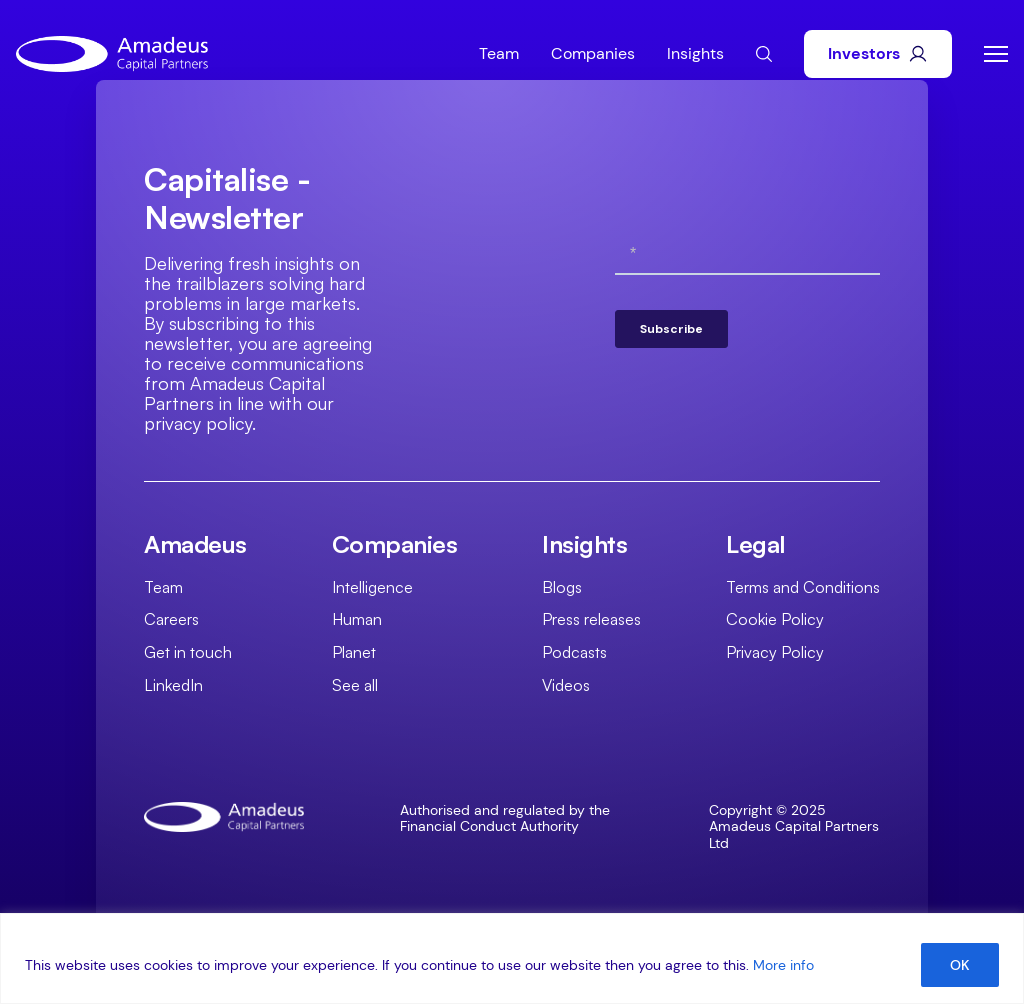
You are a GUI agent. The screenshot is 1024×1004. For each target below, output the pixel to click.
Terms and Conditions (803, 587)
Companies (593, 53)
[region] (512, 958)
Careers (171, 619)
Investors (878, 53)
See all (355, 685)
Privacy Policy (775, 652)
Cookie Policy (775, 619)
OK (960, 965)
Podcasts (574, 652)
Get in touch (188, 652)
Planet (354, 652)
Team (499, 53)
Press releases (591, 619)
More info (783, 965)
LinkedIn (173, 685)
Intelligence (372, 587)
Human (357, 619)
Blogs (562, 587)
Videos (566, 685)
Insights (695, 53)
